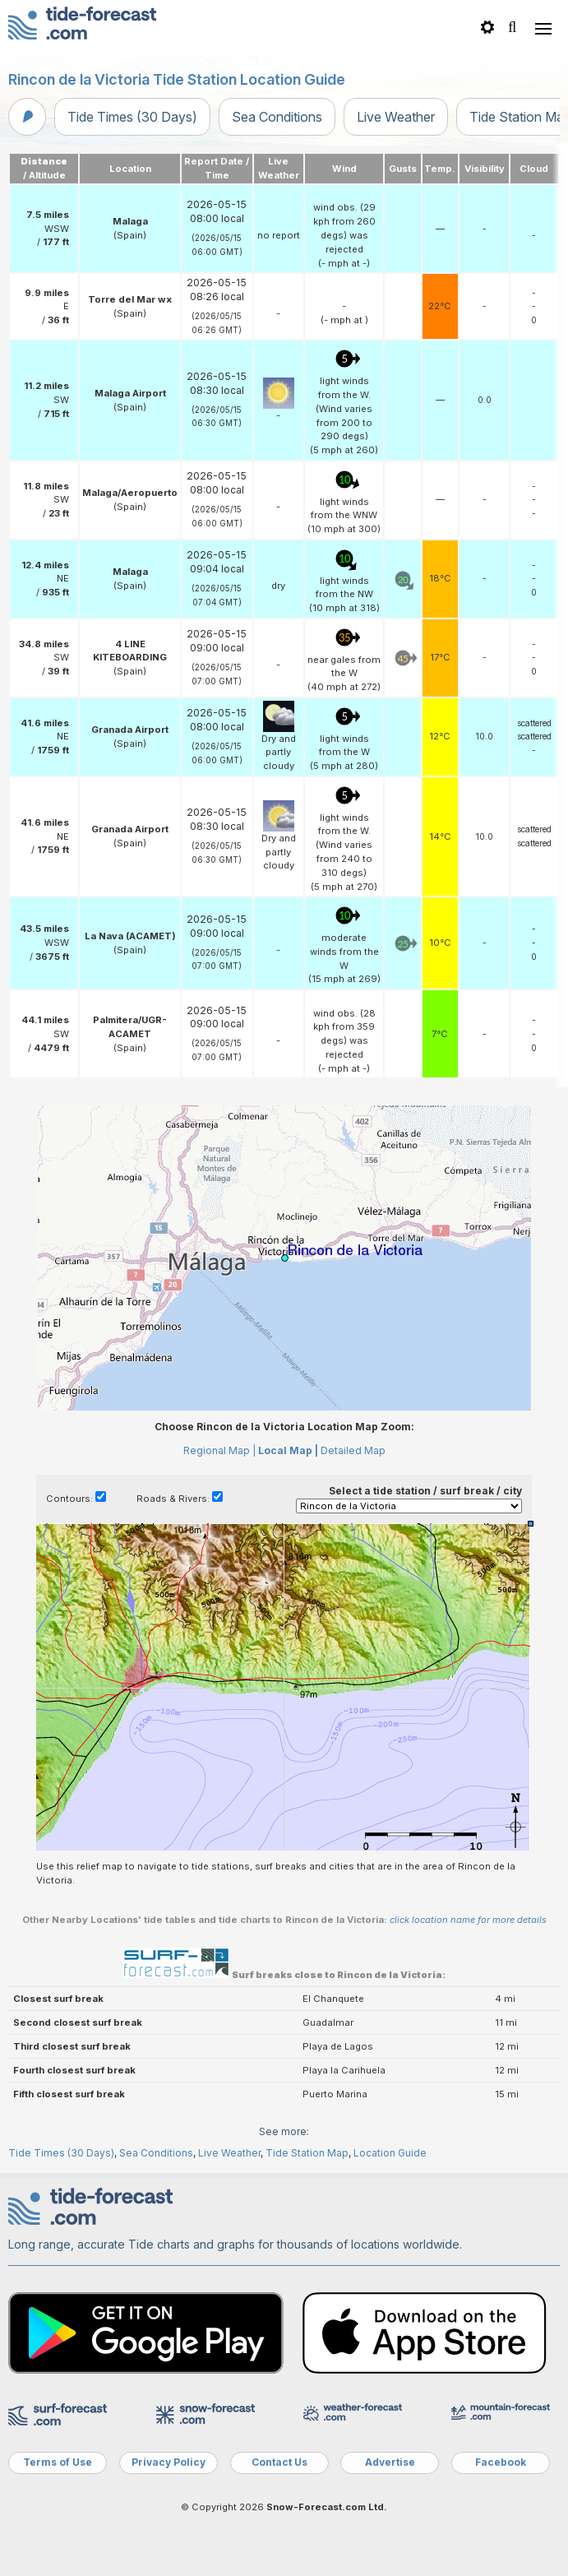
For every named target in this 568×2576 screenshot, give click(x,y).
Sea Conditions (277, 117)
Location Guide (390, 2153)
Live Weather (396, 117)
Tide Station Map (307, 2153)
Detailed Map (353, 1450)
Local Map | (288, 1450)
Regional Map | (219, 1450)
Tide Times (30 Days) (132, 117)
